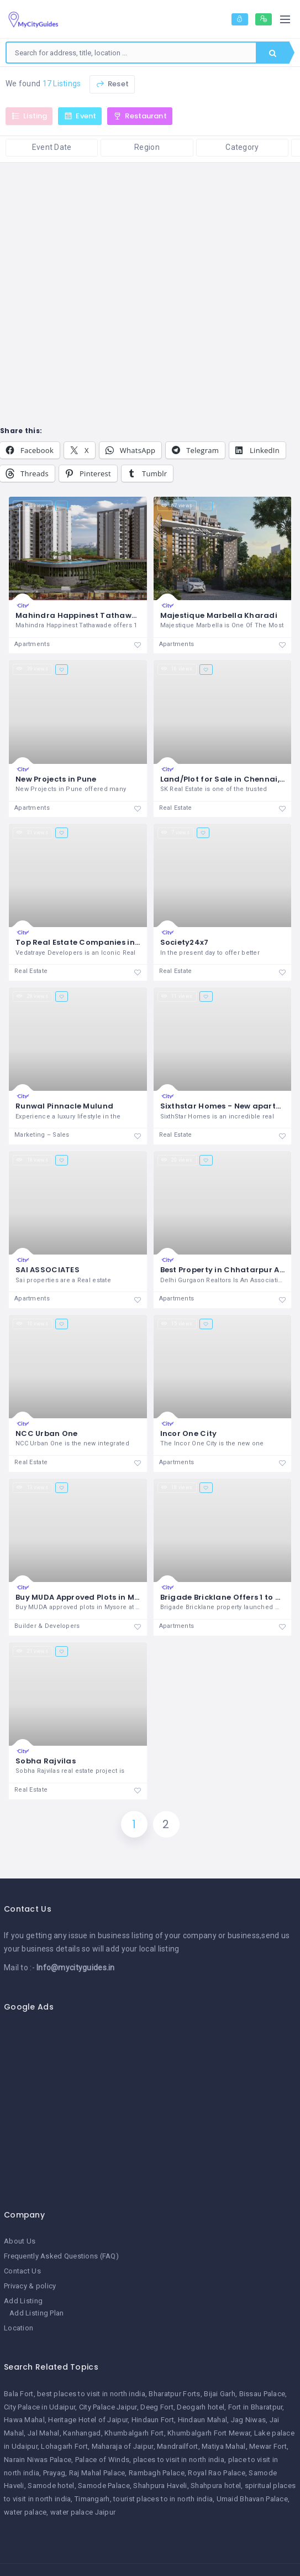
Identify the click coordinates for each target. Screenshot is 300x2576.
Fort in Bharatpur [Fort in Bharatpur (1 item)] (255, 2407)
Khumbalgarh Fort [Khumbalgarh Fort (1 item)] (134, 2433)
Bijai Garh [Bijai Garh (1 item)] (219, 2394)
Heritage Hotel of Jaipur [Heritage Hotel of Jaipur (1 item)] (88, 2420)
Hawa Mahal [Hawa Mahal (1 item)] (24, 2420)
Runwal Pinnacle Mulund (64, 1106)
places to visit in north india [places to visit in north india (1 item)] (178, 2459)
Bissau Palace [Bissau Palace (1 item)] (262, 2394)
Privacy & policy (30, 2286)
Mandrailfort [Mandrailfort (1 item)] (177, 2446)
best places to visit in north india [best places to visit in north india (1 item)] (91, 2394)
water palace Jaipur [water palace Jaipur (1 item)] (82, 2512)
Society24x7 (184, 942)
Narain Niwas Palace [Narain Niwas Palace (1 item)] (37, 2459)
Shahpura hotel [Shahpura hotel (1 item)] (216, 2485)
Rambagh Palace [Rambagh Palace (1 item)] (157, 2473)
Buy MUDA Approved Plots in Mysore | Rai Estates (110, 1597)
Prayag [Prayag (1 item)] (54, 2473)
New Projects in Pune (56, 779)
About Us (19, 2241)
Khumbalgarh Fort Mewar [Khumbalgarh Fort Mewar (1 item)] (208, 2433)
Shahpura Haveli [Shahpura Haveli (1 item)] (160, 2485)
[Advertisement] (146, 2104)
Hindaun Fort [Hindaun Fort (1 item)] (152, 2420)
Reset (112, 84)
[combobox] (131, 53)
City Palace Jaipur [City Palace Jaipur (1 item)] (108, 2407)
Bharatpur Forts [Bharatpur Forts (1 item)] (174, 2394)
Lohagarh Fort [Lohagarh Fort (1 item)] (64, 2446)
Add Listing (23, 2301)
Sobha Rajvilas (45, 1761)
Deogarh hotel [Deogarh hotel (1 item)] (200, 2407)
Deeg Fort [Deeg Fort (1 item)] (156, 2407)
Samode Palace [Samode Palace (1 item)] (104, 2485)
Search (272, 53)
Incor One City (188, 1433)
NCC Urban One (46, 1433)
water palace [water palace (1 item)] (25, 2512)
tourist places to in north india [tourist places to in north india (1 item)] (163, 2499)
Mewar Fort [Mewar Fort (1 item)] (268, 2446)
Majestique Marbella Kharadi (219, 615)
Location (18, 2328)
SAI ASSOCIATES (47, 1269)
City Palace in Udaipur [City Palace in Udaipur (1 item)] (39, 2407)
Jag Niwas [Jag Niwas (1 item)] (248, 2420)
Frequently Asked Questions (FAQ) (61, 2256)
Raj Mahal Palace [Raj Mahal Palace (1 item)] (97, 2473)
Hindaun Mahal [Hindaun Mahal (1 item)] (203, 2420)
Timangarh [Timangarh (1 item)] (92, 2499)
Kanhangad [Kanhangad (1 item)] (82, 2433)
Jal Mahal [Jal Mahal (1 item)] (44, 2433)
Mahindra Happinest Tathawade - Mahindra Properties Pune (137, 615)
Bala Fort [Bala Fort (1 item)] (19, 2394)
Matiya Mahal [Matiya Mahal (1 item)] (223, 2446)
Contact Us (22, 2271)
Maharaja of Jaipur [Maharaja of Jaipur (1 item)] (123, 2446)
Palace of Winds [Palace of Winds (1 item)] (102, 2459)
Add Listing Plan (36, 2313)
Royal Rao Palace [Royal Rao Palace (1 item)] (216, 2473)
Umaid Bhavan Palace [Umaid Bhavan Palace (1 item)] (252, 2499)
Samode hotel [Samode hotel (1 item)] (51, 2485)
